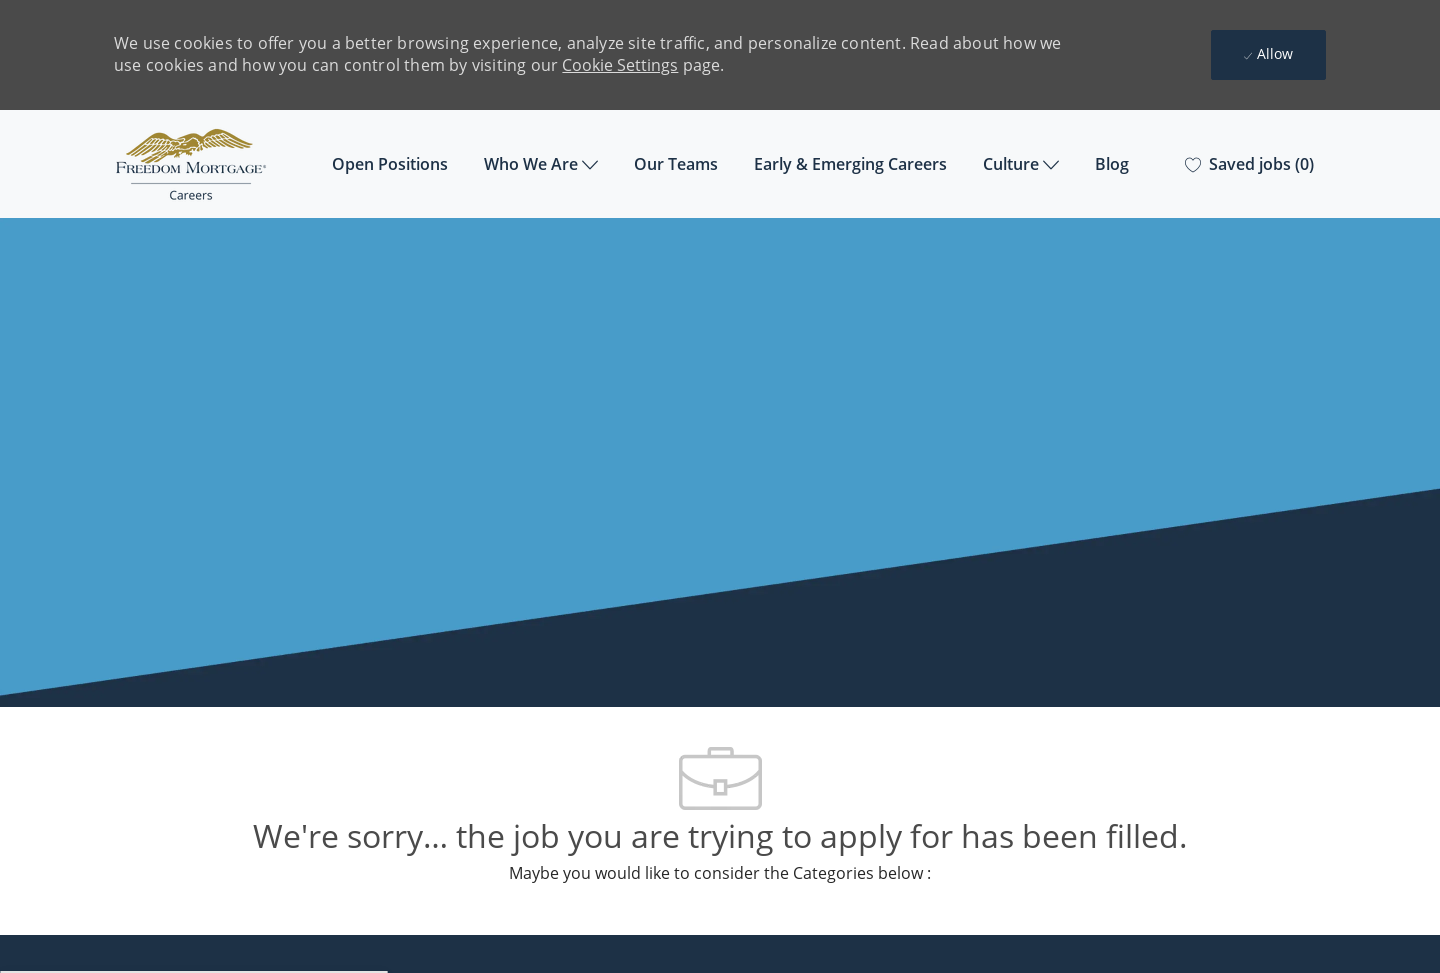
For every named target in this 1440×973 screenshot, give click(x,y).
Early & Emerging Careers (850, 164)
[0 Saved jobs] (1249, 164)
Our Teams (676, 164)
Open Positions (390, 164)
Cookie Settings (620, 65)
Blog (1112, 164)
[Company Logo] (214, 164)
